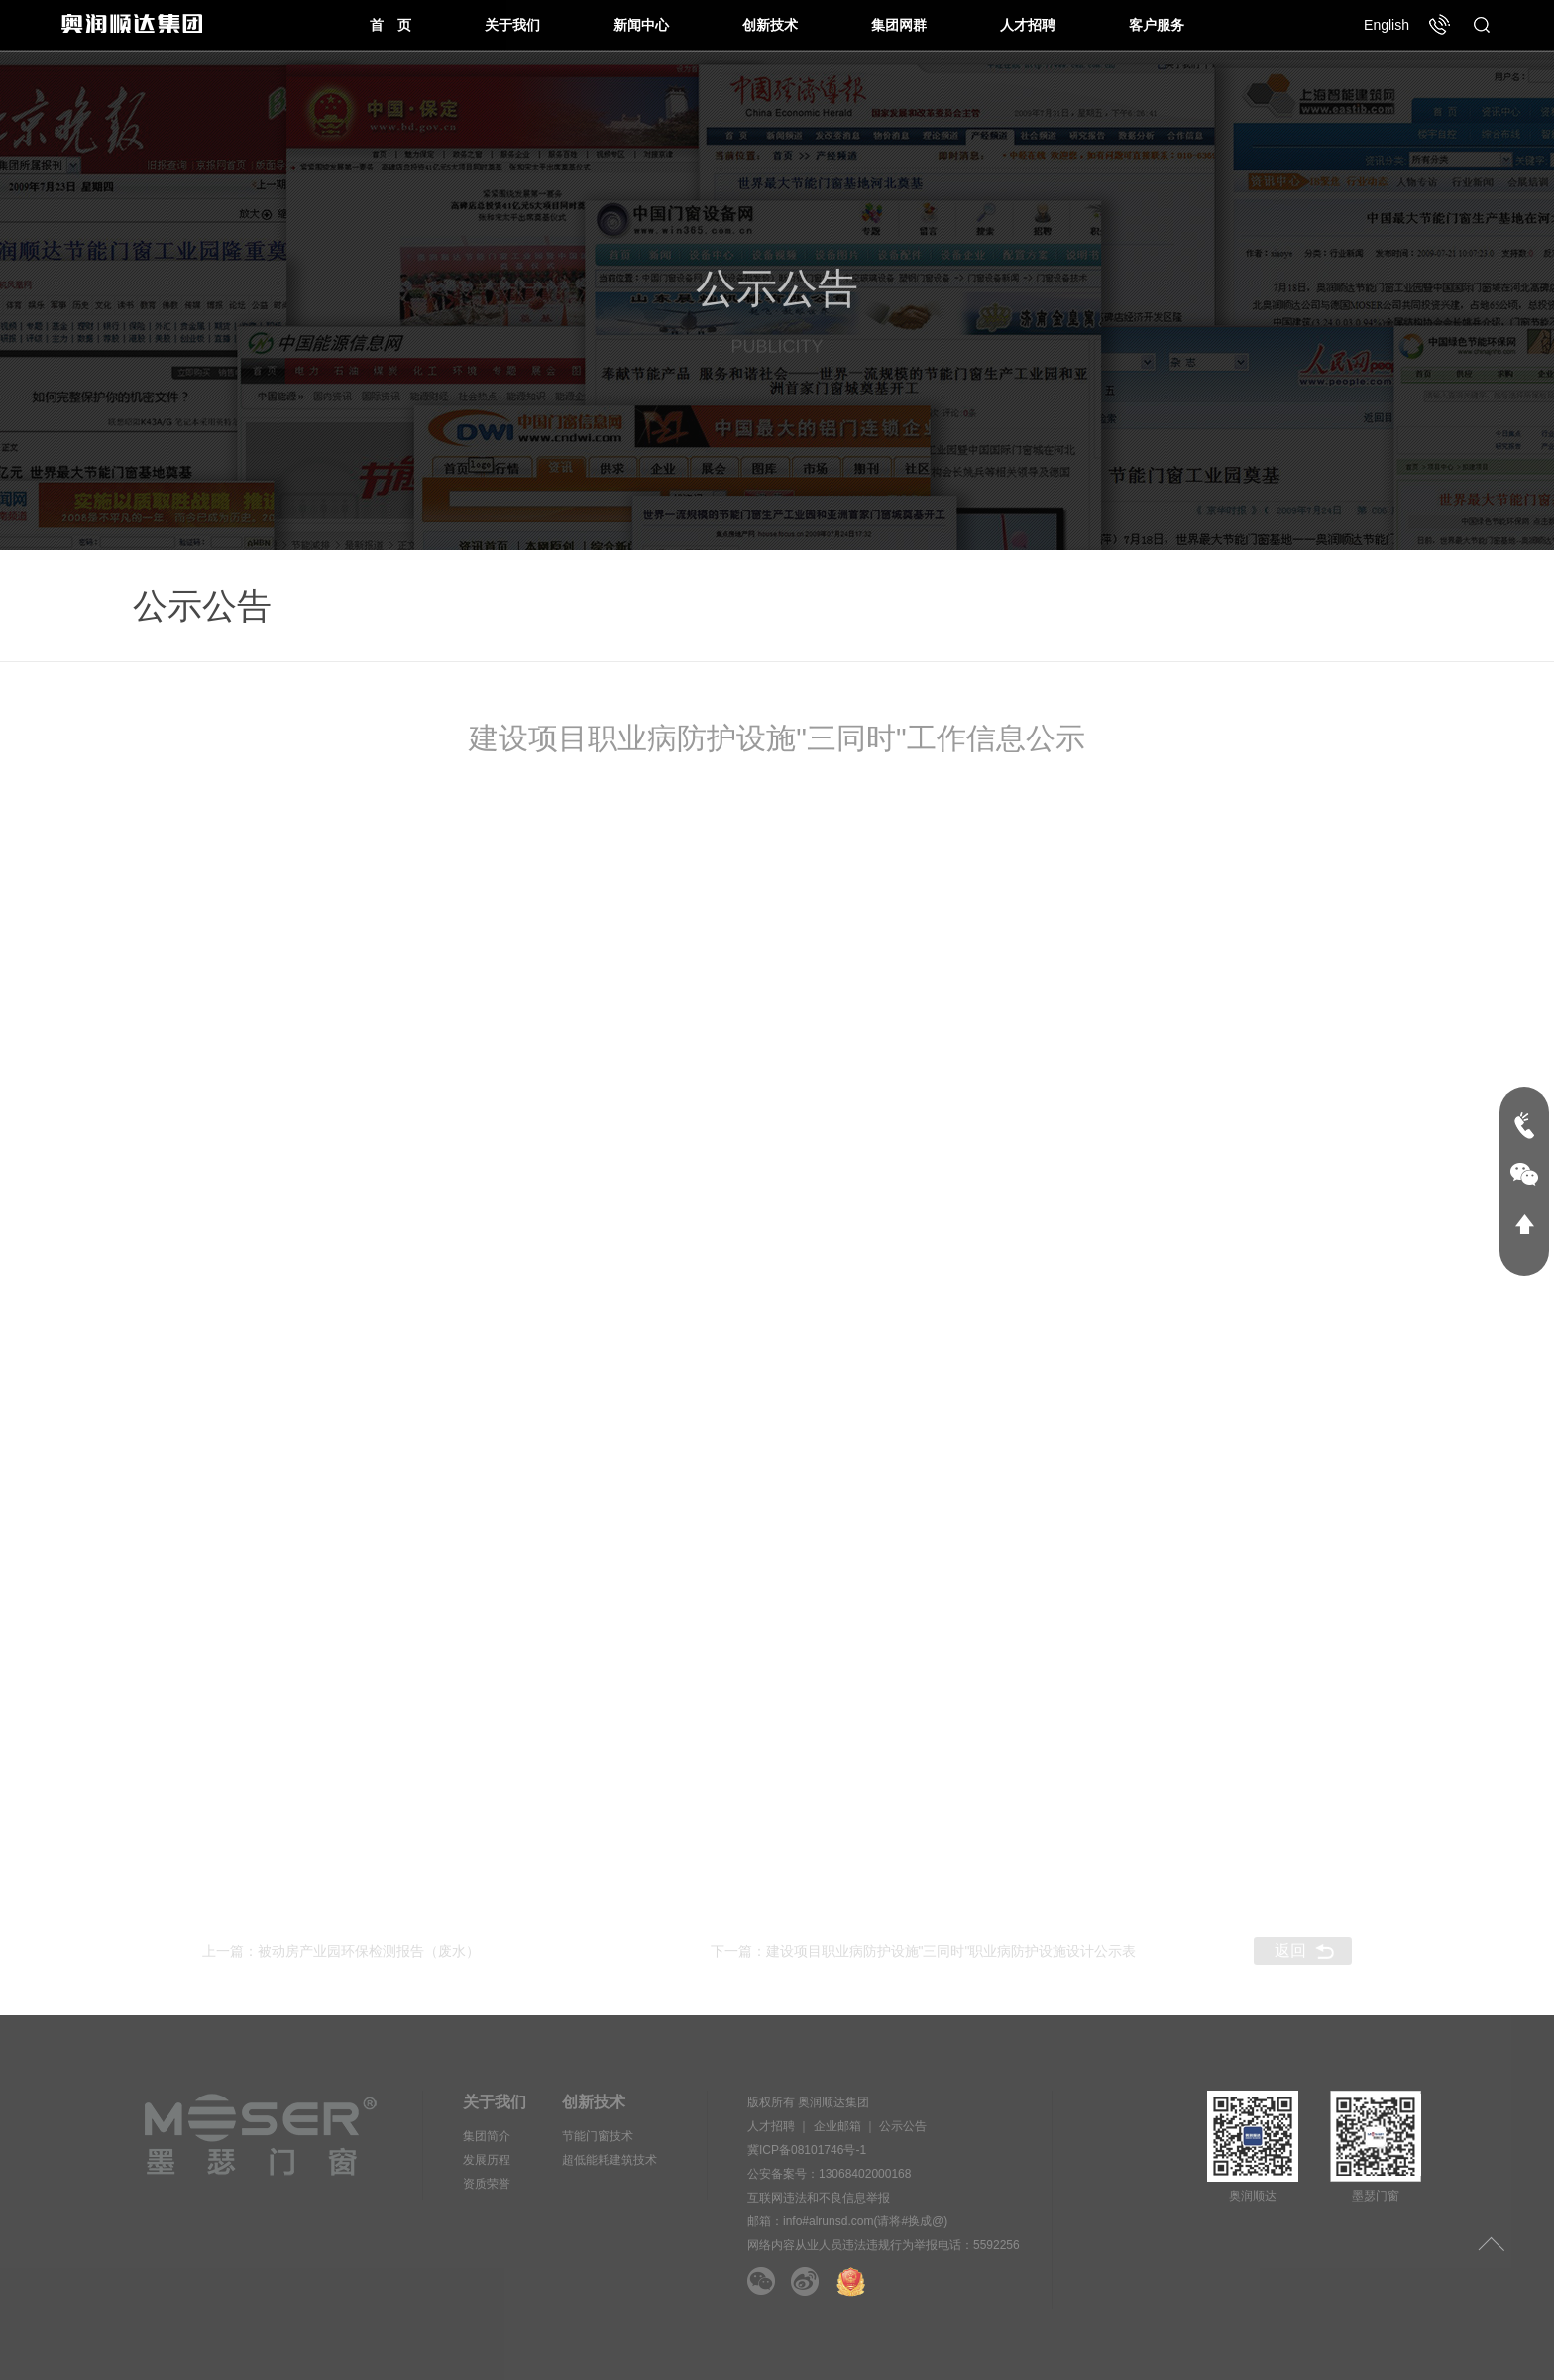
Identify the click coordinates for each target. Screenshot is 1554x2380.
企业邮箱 (837, 2126)
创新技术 (770, 25)
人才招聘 (1027, 25)
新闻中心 (641, 25)
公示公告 (903, 2126)
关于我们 (512, 25)
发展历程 (486, 2160)
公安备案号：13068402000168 (829, 2174)
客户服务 (1156, 25)
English (1386, 25)
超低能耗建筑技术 (609, 2160)
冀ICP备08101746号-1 (806, 2150)
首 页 (390, 25)
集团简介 (486, 2136)
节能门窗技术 (597, 2136)
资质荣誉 (486, 2184)
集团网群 (899, 25)
